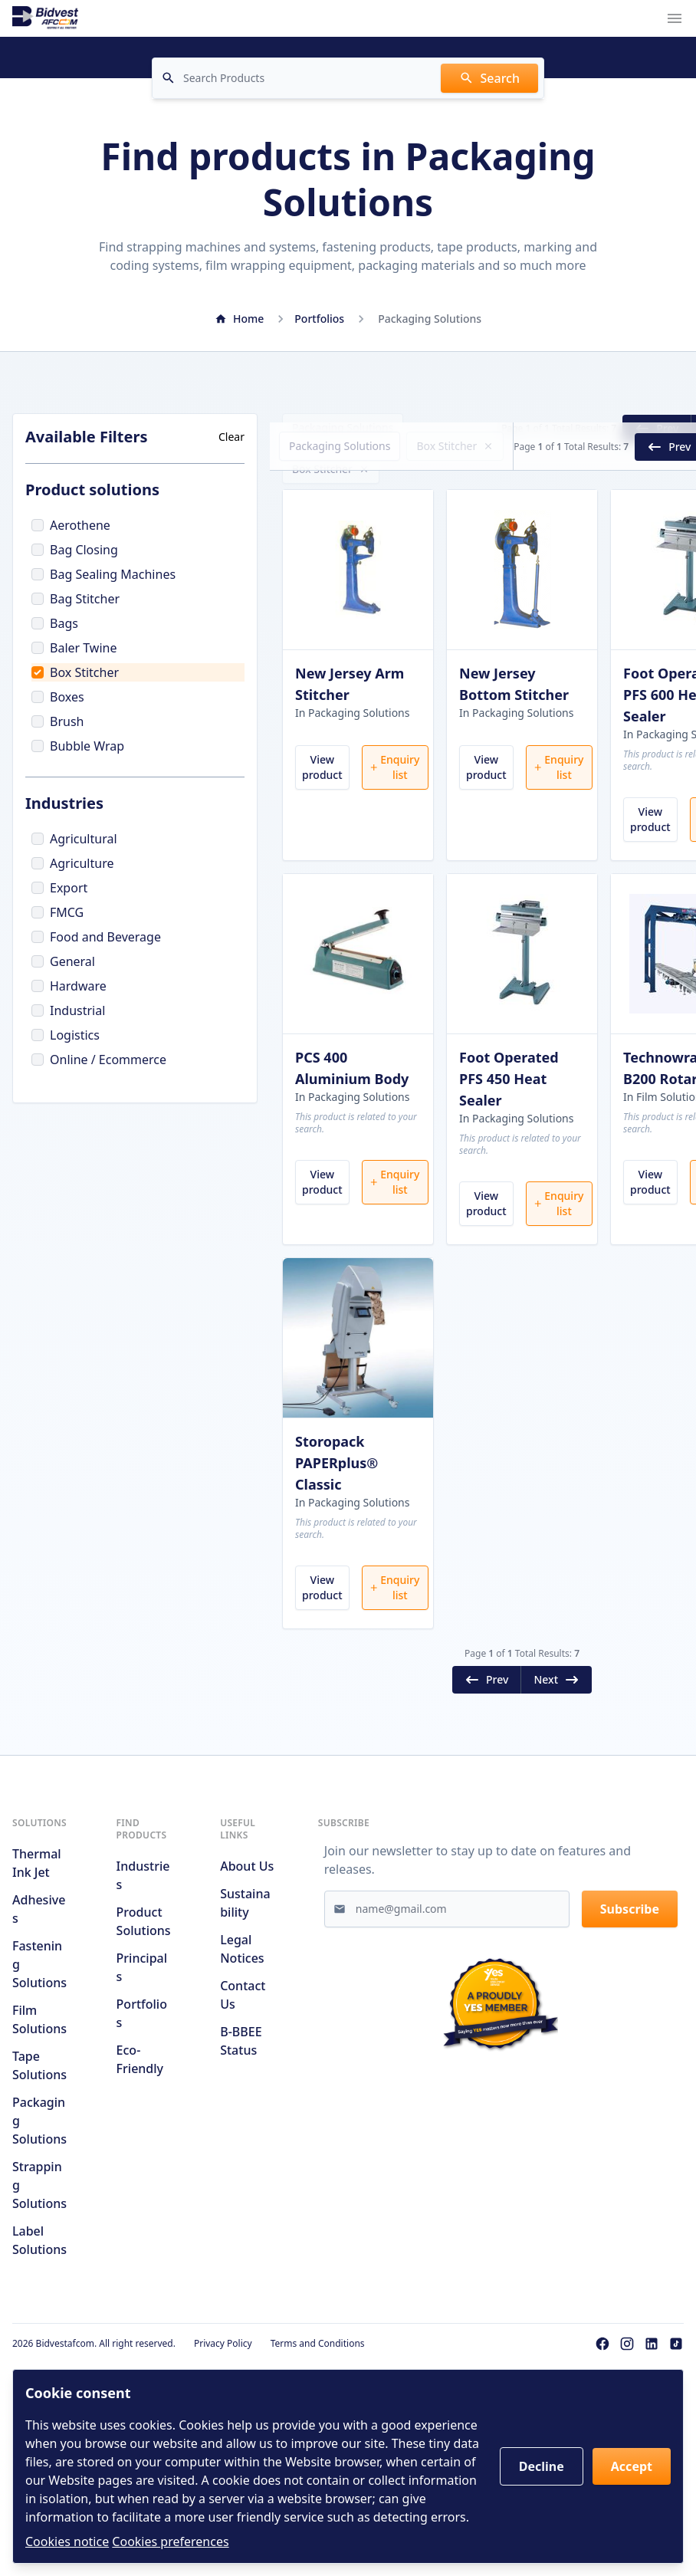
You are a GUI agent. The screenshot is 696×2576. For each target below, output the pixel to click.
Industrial (68, 1010)
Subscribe (629, 1968)
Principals (142, 2026)
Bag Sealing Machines (103, 574)
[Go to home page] (45, 18)
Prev (578, 428)
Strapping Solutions (39, 2244)
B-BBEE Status (240, 2100)
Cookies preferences (170, 2541)
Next (648, 428)
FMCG (57, 912)
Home (239, 318)
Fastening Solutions (39, 2023)
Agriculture (72, 863)
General (63, 961)
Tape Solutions (39, 2124)
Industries (143, 1934)
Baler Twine (74, 647)
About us (247, 1925)
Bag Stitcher (75, 598)
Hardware (69, 986)
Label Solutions (39, 2299)
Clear (231, 436)
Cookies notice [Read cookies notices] (67, 2541)
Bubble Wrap (77, 746)
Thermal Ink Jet (36, 1922)
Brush (57, 721)
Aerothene (70, 525)
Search (489, 78)
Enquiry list (394, 795)
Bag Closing (74, 549)
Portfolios (319, 318)
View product (322, 795)
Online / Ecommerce (98, 1059)
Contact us (242, 2054)
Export (59, 887)
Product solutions (144, 1980)
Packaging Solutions (342, 427)
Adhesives (38, 1968)
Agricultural (74, 838)
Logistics (65, 1035)
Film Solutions (39, 2078)
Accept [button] (631, 2466)
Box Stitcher (75, 672)
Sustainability (245, 1962)
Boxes (57, 696)
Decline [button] (541, 2466)
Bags (54, 623)
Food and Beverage (96, 936)
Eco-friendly (140, 2118)
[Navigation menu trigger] (674, 18)
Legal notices (242, 2008)
